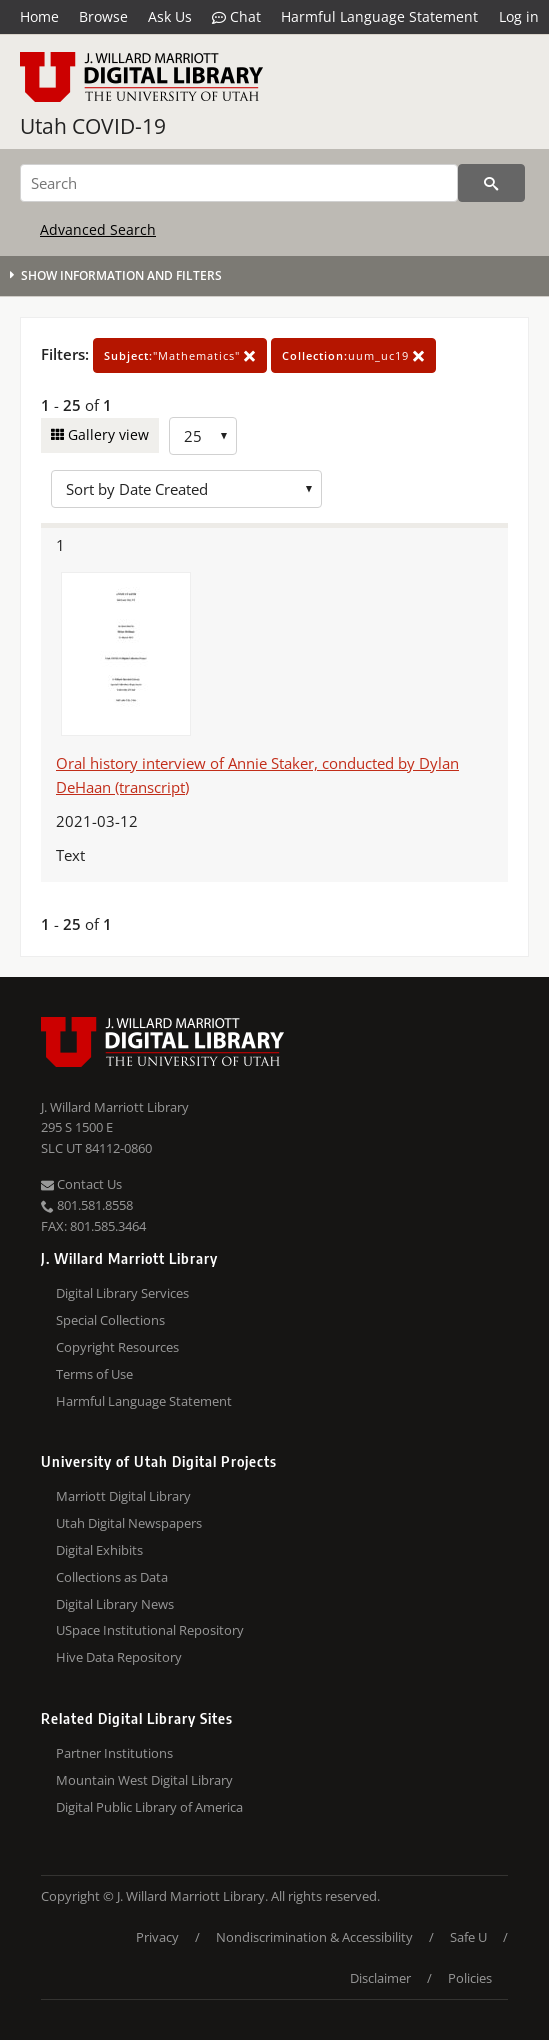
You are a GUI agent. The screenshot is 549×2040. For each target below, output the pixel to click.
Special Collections (110, 1320)
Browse (103, 16)
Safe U (468, 1937)
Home (39, 16)
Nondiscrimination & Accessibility (314, 1937)
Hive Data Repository (119, 1657)
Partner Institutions (114, 1753)
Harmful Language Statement (379, 16)
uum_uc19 (353, 355)
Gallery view (106, 434)
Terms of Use (94, 1374)
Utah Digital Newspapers (129, 1523)
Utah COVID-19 (93, 126)
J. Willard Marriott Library (115, 1107)
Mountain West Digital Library (144, 1780)
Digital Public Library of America (149, 1807)
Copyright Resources (117, 1347)
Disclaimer (380, 1978)
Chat (236, 17)
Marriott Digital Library (123, 1496)
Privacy (157, 1937)
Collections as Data (112, 1577)
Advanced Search (98, 229)
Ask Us (170, 16)
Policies (470, 1978)
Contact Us (81, 1184)
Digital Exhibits (99, 1550)
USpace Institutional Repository (150, 1630)
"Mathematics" (180, 355)
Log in (519, 16)
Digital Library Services (122, 1293)
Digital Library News (115, 1604)
